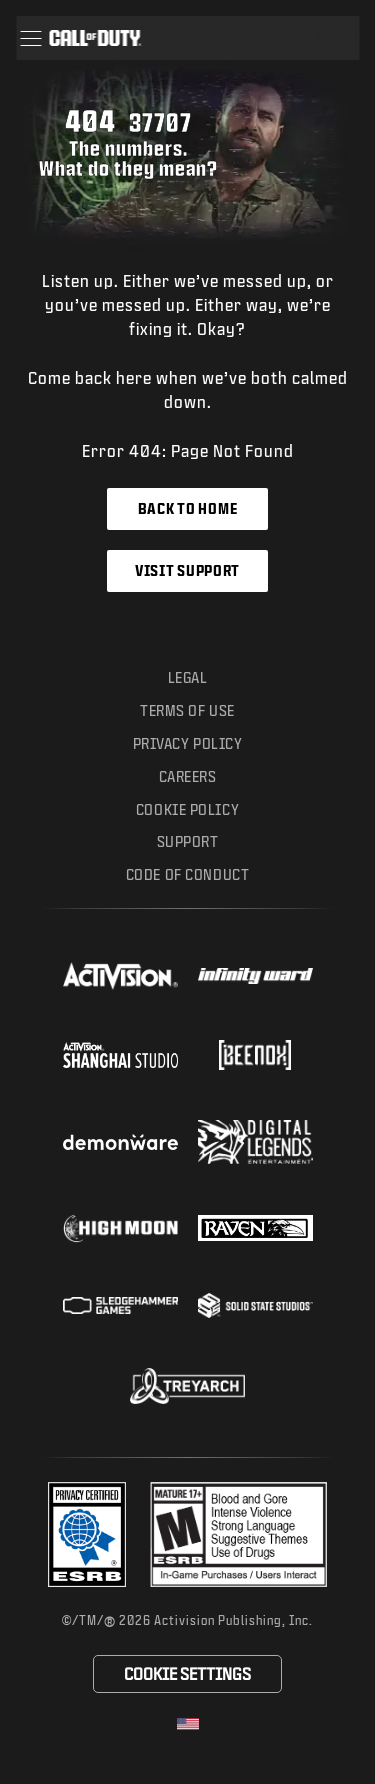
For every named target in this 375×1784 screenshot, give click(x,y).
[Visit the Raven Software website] (255, 1228)
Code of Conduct (187, 874)
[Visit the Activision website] (120, 976)
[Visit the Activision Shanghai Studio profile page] (120, 1055)
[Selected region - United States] (188, 1724)
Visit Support (187, 570)
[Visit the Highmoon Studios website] (120, 1228)
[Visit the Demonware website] (120, 1142)
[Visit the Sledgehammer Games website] (120, 1305)
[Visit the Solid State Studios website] (255, 1305)
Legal (188, 677)
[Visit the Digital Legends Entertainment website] (255, 1142)
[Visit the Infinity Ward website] (255, 976)
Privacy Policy (188, 743)
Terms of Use (187, 710)
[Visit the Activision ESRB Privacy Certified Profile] (87, 1534)
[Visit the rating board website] (238, 1534)
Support (188, 841)
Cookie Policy (187, 809)
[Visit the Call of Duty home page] (95, 38)
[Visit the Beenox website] (255, 1055)
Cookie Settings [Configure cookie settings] (187, 1673)
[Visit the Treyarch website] (187, 1386)
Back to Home (187, 508)
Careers (188, 776)
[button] (30, 38)
